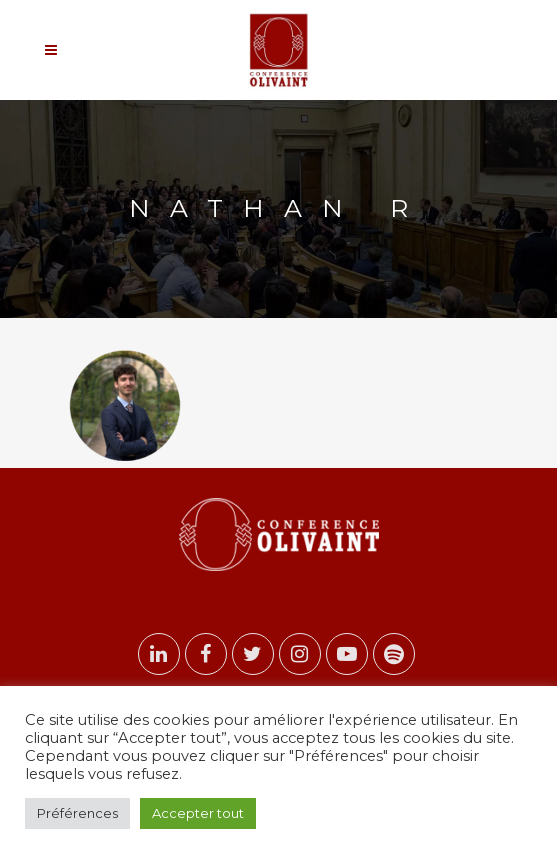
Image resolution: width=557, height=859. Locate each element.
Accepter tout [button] (198, 813)
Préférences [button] (77, 813)
